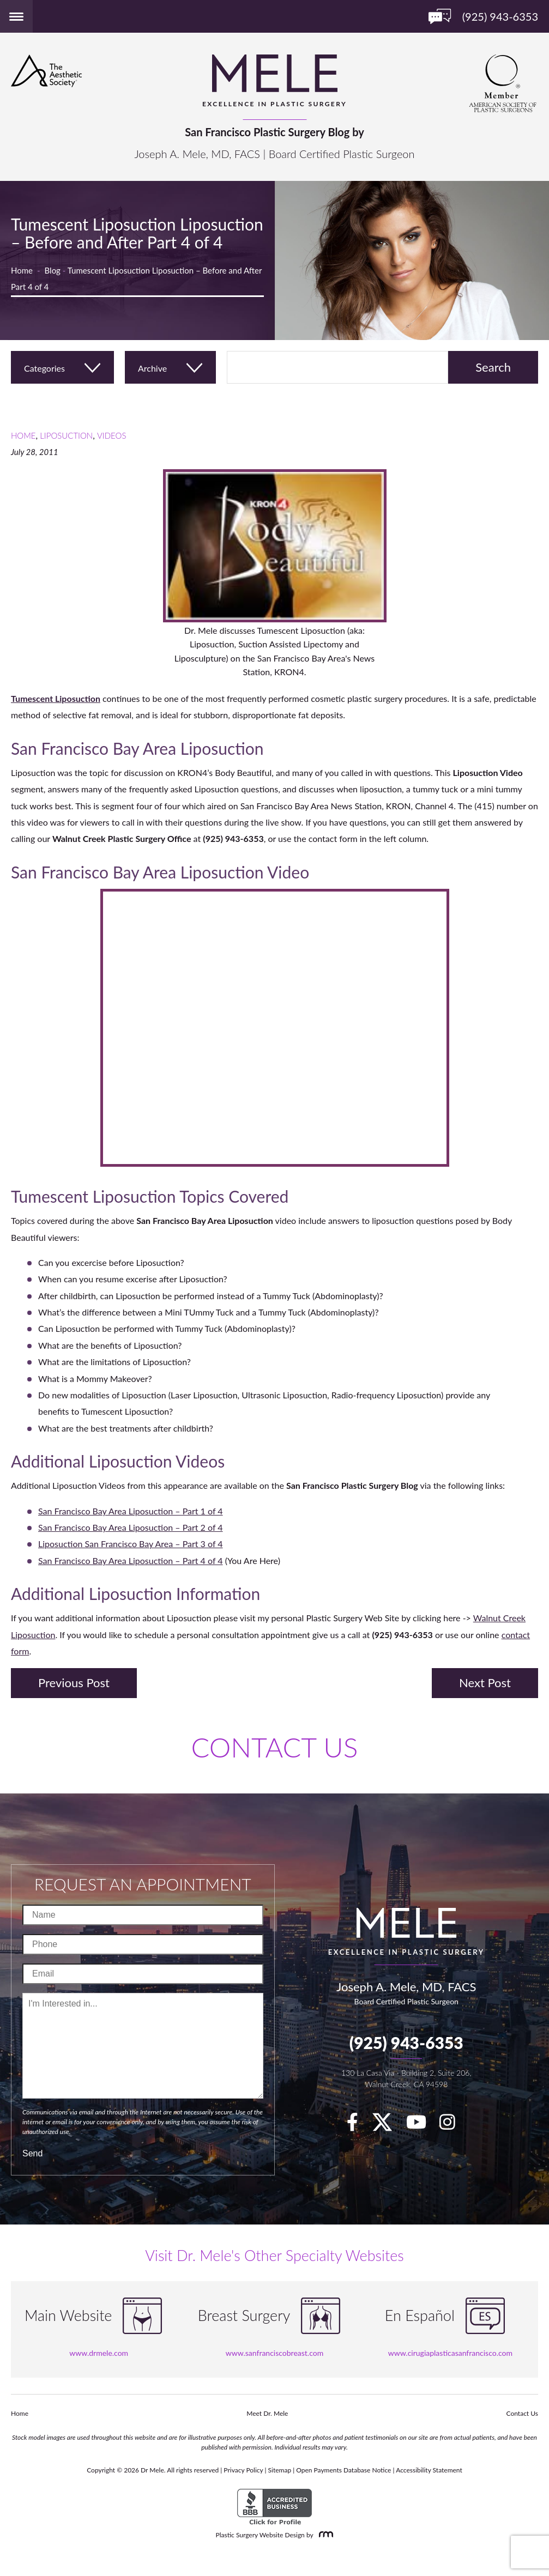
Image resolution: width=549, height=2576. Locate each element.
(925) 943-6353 (406, 2042)
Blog (53, 270)
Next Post (485, 1682)
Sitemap (280, 2470)
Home (22, 270)
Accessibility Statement (429, 2470)
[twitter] (387, 2125)
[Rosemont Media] (324, 2535)
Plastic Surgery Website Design (260, 2535)
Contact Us (522, 2413)
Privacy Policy (243, 2470)
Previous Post (74, 1682)
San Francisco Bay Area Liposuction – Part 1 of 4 (130, 1511)
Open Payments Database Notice (343, 2470)
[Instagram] (452, 2125)
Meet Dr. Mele (267, 2413)
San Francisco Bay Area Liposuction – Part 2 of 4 (130, 1527)
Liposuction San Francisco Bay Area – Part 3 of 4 (130, 1543)
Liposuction (66, 435)
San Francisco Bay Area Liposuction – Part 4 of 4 (130, 1560)
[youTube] (421, 2125)
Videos (111, 435)
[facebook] (358, 2125)
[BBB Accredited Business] (274, 2507)
